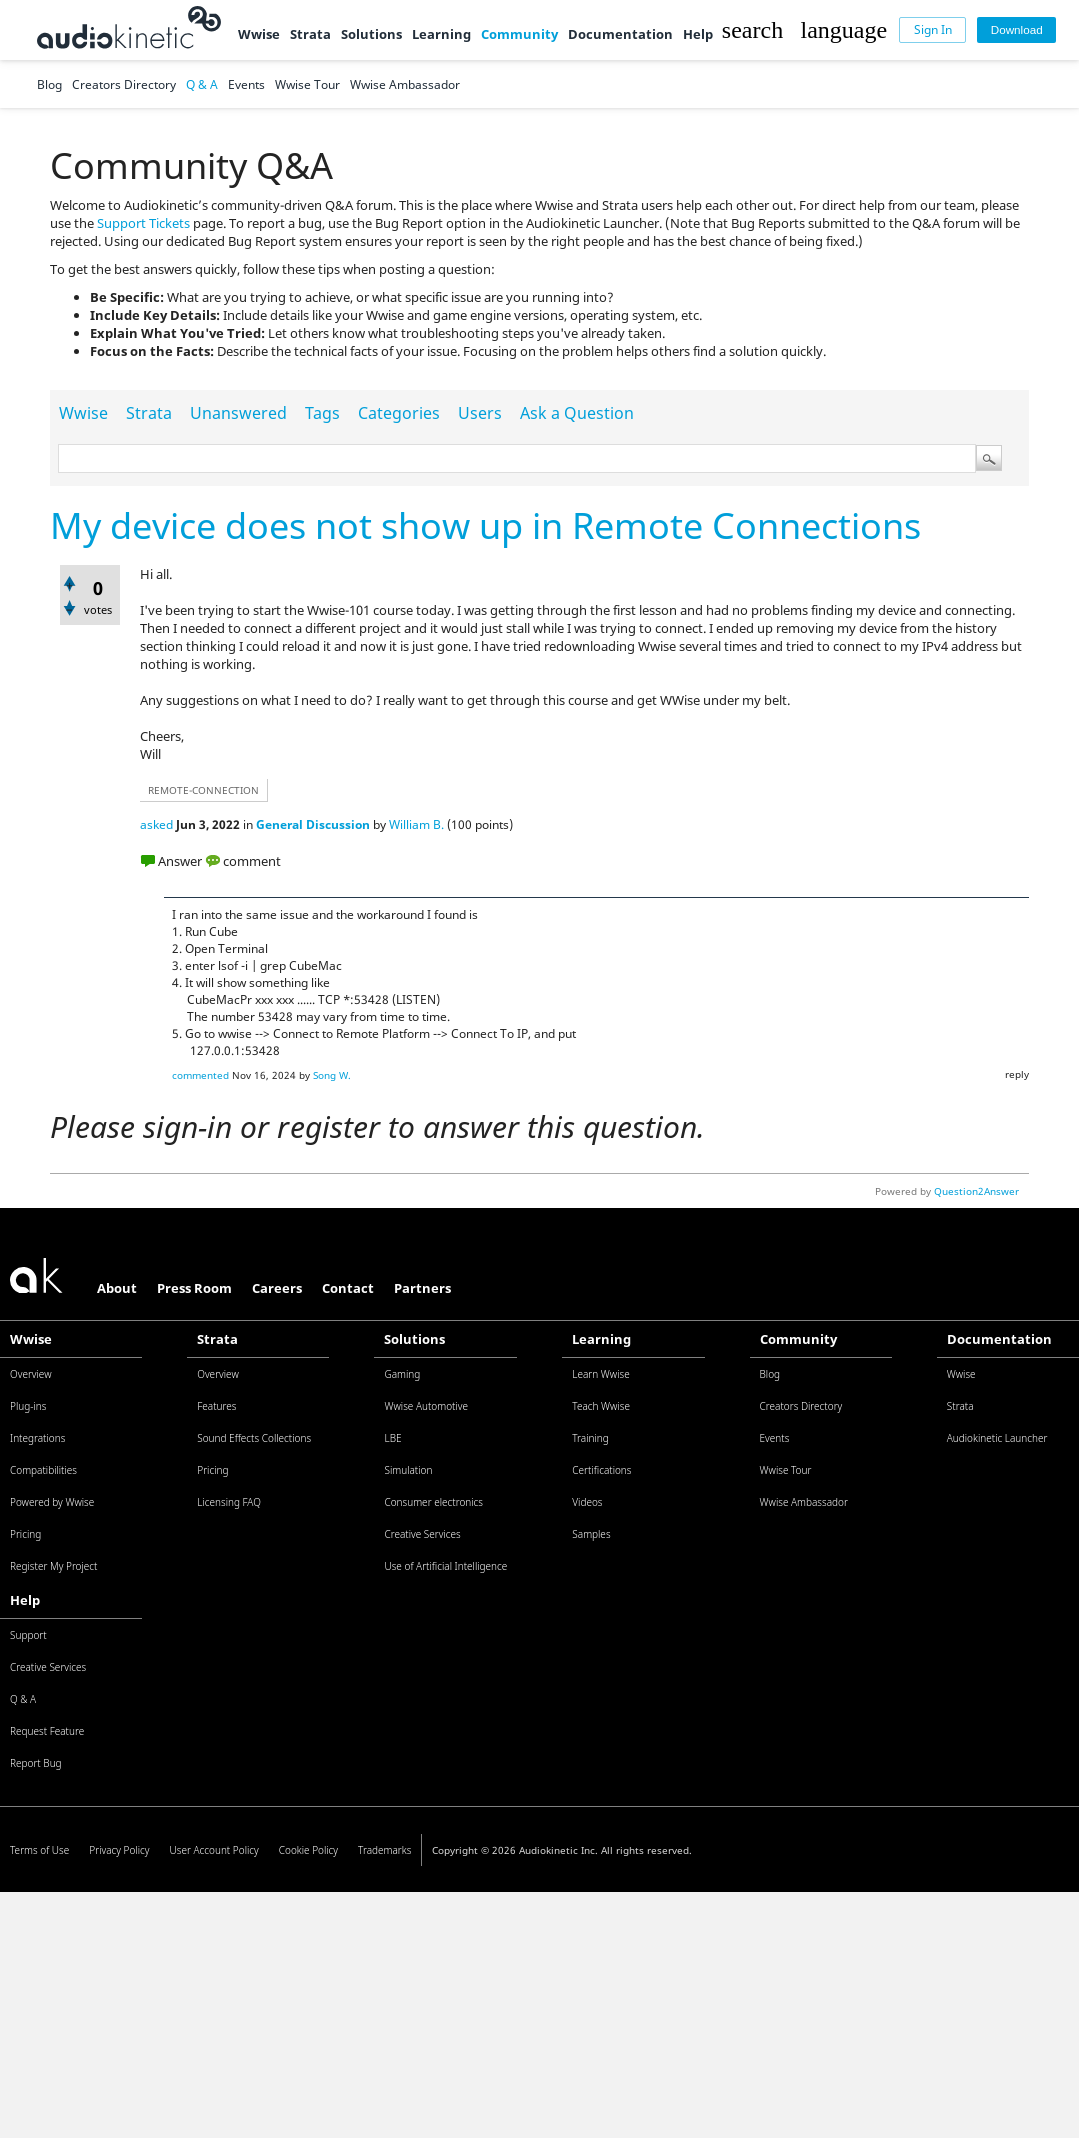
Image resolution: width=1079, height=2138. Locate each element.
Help (698, 34)
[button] (752, 30)
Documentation (620, 34)
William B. (416, 824)
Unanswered (238, 413)
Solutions (371, 34)
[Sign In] (932, 30)
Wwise (259, 34)
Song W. (332, 1075)
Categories (399, 413)
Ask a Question (577, 413)
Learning (441, 34)
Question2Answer (976, 1191)
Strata (310, 34)
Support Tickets (143, 223)
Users (480, 413)
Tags (322, 413)
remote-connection (203, 790)
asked (156, 824)
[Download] (1016, 30)
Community (519, 34)
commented (200, 1075)
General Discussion (313, 824)
